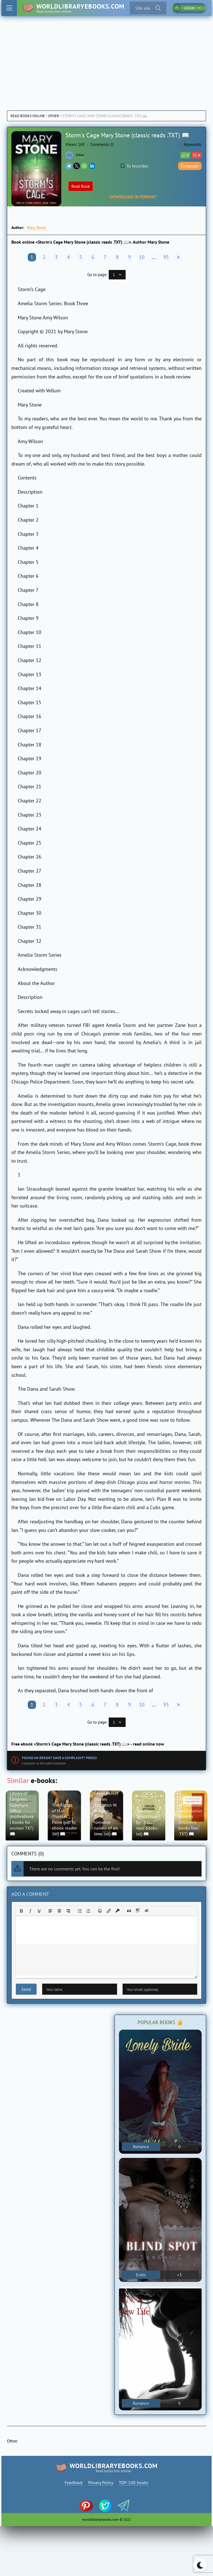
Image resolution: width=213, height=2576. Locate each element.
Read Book (80, 186)
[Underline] (39, 1911)
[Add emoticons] (100, 1911)
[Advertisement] (106, 58)
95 (166, 257)
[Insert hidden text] (147, 1911)
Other (53, 115)
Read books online (28, 115)
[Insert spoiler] (138, 1911)
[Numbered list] (88, 1911)
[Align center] (59, 1911)
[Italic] (30, 1911)
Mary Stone (36, 227)
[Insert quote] (129, 1911)
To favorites (134, 166)
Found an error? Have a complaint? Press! (59, 1758)
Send (26, 1989)
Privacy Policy (100, 2482)
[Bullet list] (79, 1911)
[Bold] (21, 1911)
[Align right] (68, 1911)
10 (141, 257)
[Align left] (50, 1911)
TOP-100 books (133, 2482)
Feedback (74, 2482)
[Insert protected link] (117, 1911)
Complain (190, 166)
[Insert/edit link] (109, 1911)
